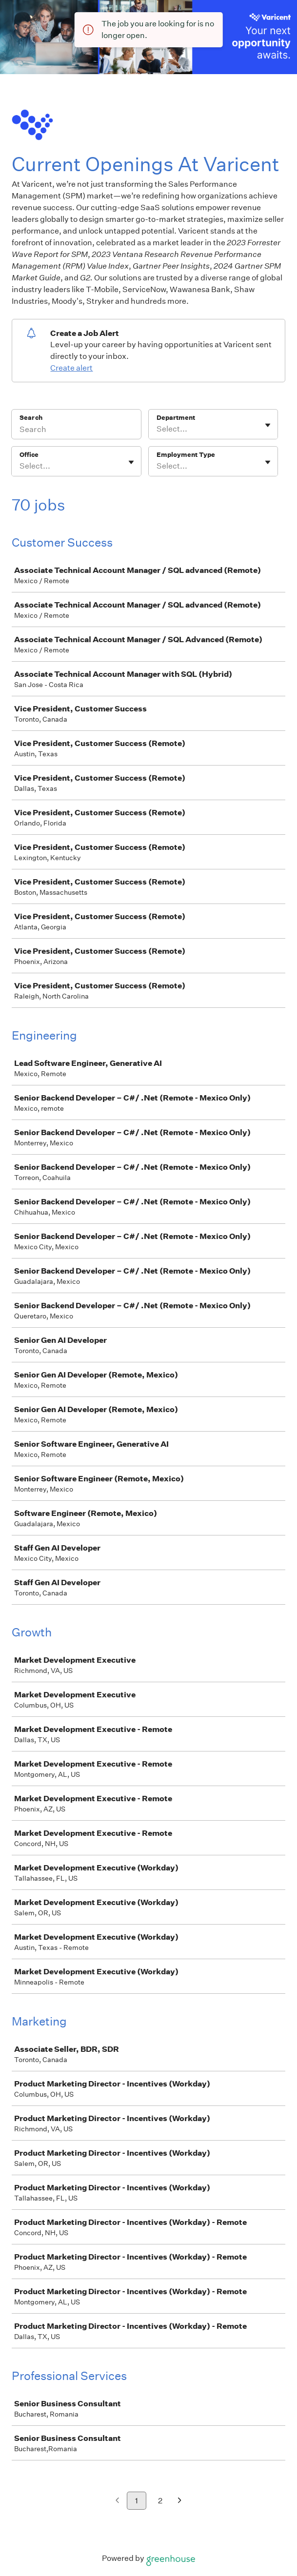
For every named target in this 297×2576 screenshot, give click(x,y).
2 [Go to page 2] (160, 2500)
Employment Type (186, 455)
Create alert (71, 368)
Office (29, 455)
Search (31, 417)
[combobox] (157, 429)
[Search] (76, 430)
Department (176, 417)
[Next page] (179, 2501)
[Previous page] (117, 2501)
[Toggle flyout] (268, 425)
